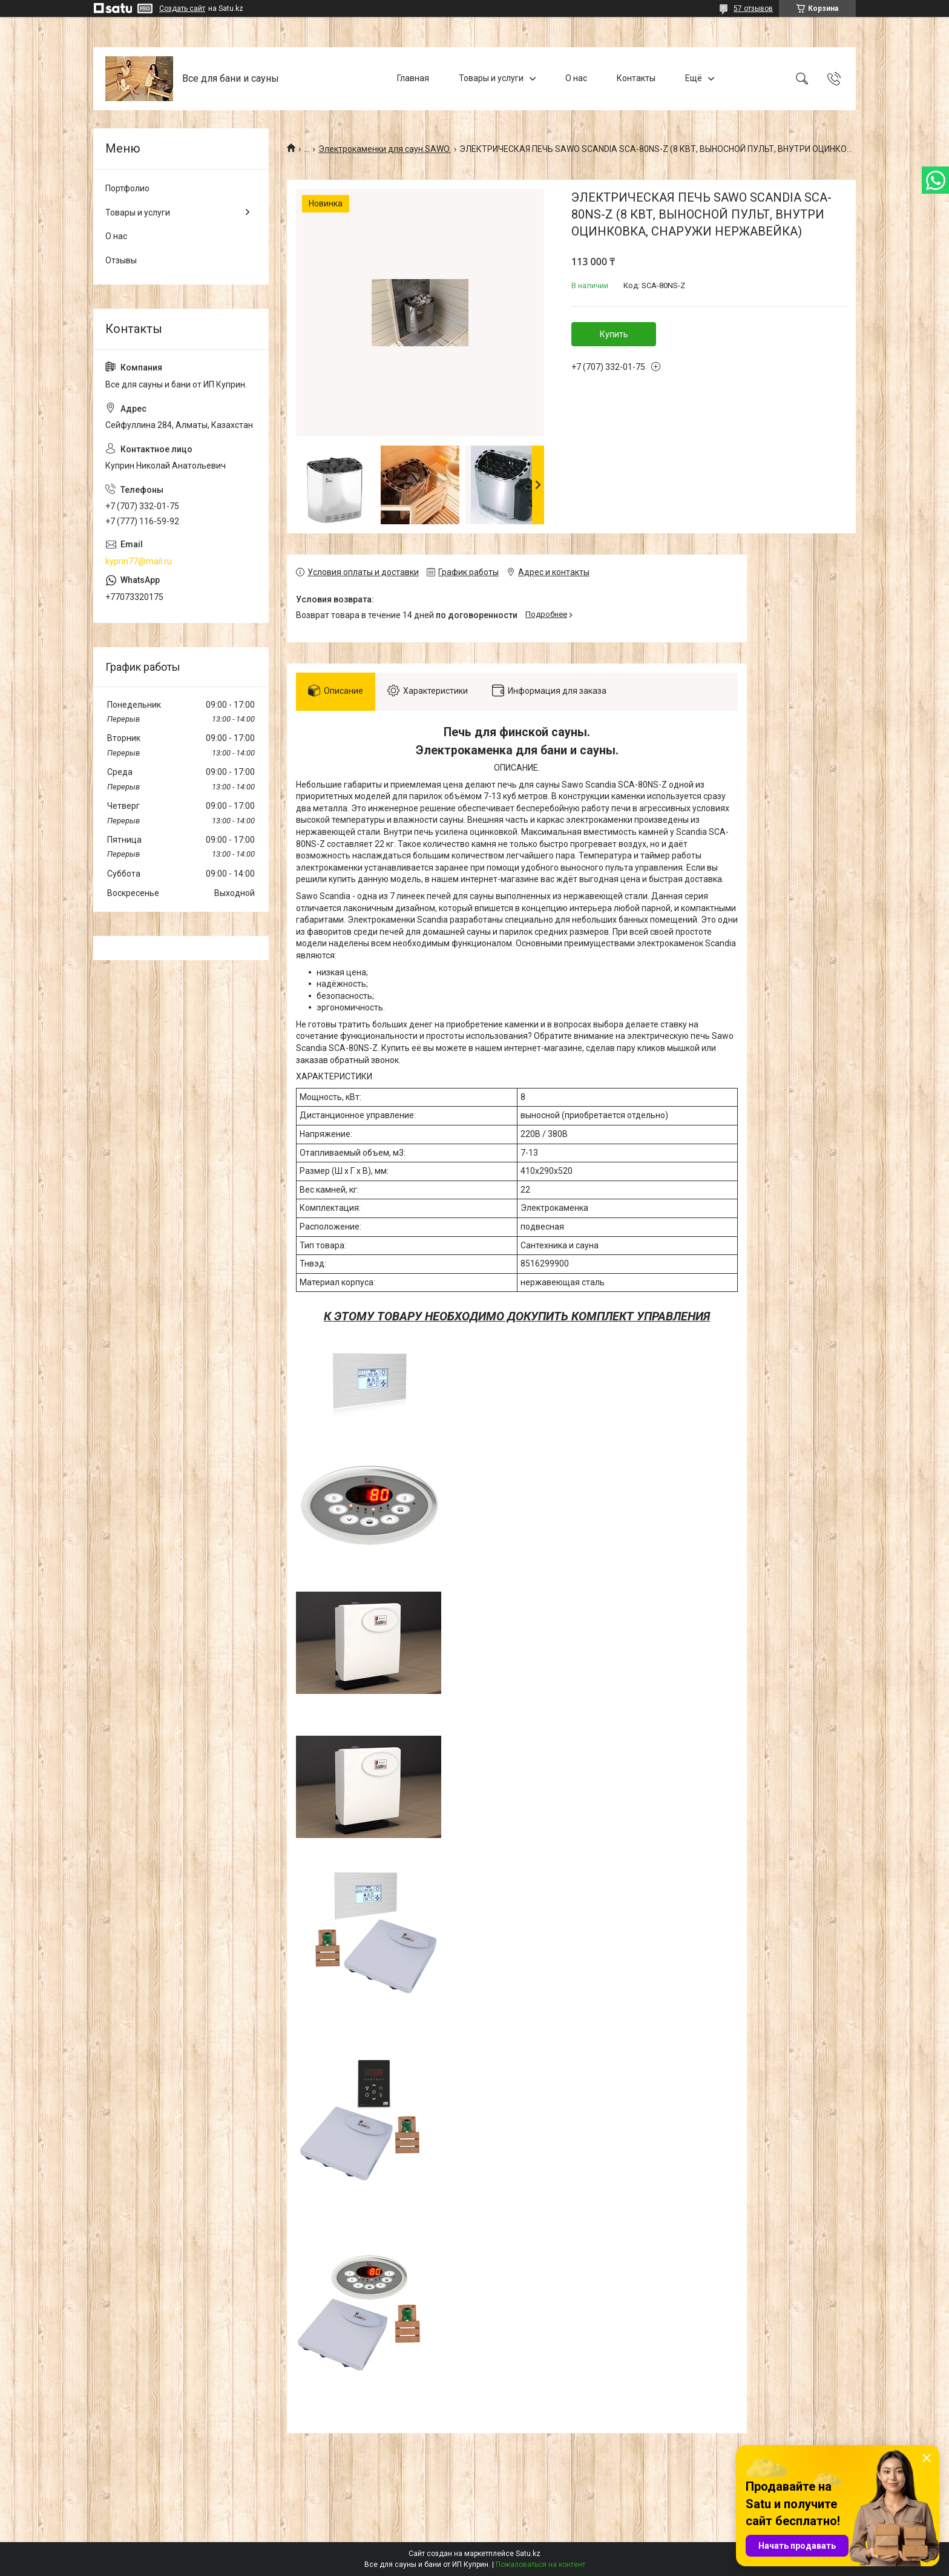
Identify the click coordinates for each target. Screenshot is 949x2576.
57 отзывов (753, 8)
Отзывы (121, 260)
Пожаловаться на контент (540, 2564)
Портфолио (127, 188)
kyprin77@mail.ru (138, 561)
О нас (576, 78)
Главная (413, 78)
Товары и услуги (491, 78)
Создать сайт (182, 8)
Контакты (636, 78)
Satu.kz (528, 2553)
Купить (614, 334)
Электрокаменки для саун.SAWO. (384, 149)
